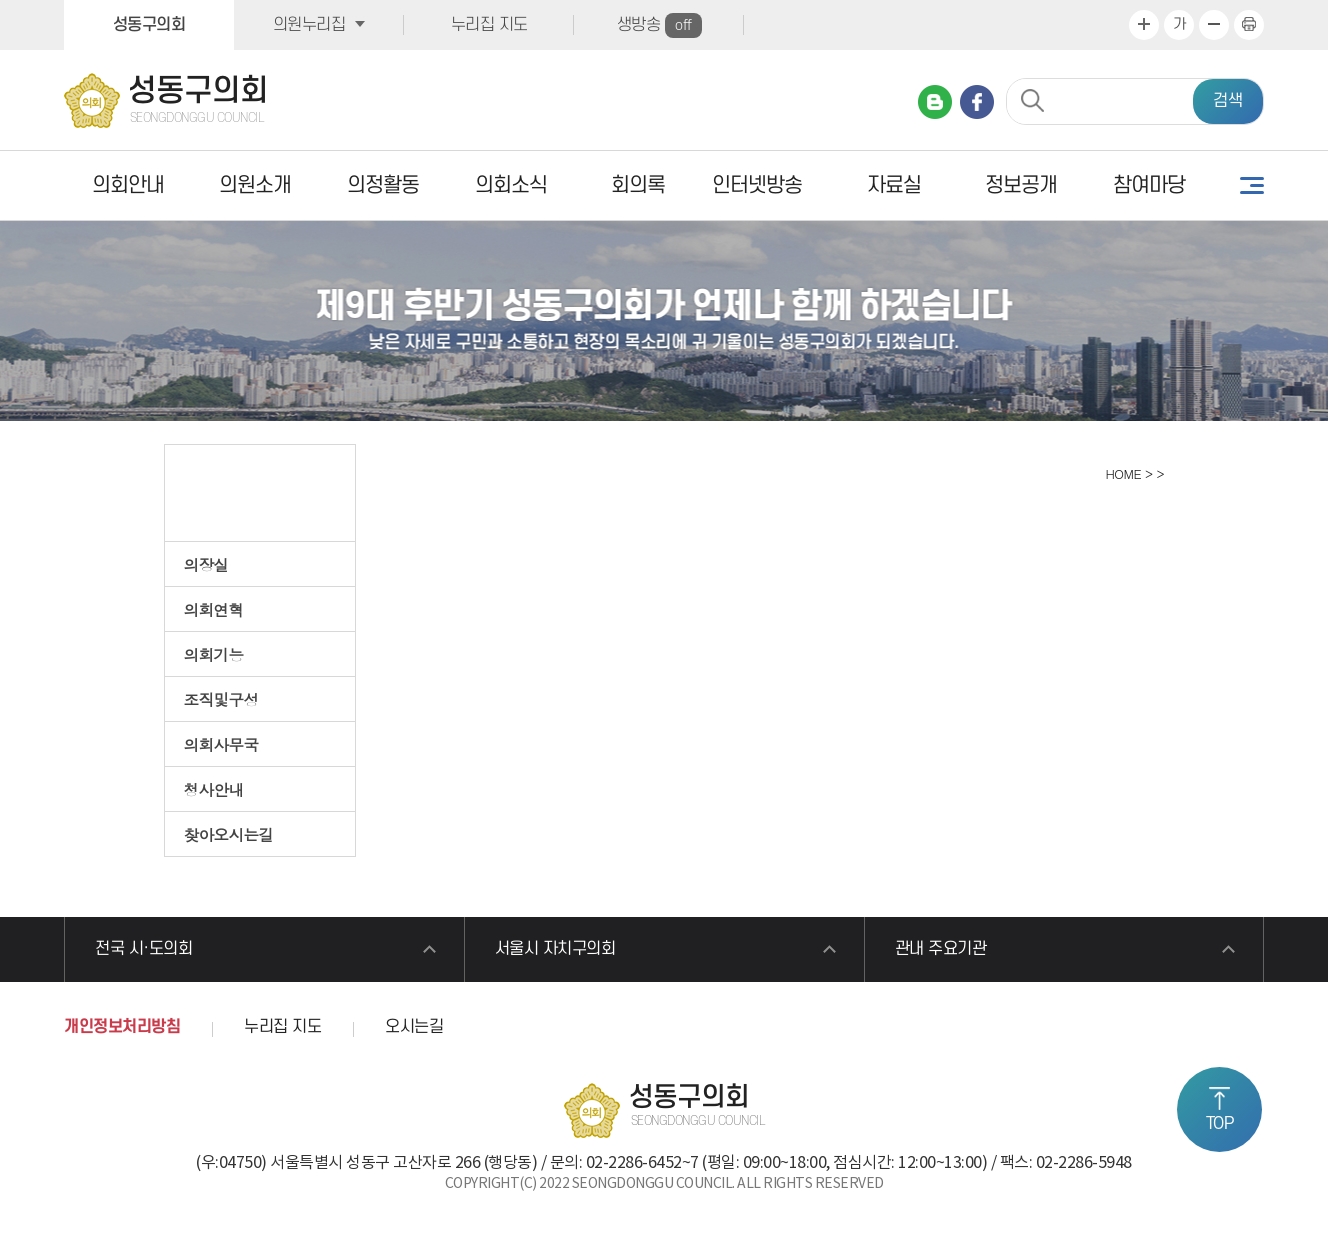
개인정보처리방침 (122, 1027)
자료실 (894, 185)
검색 (1228, 101)
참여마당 (1149, 185)
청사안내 (214, 789)
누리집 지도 (489, 25)
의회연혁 (214, 609)
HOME (1121, 473)
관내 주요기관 (941, 949)
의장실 (206, 564)
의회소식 (511, 185)
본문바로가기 (0, 0)
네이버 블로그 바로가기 (935, 102)
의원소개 (255, 185)
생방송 (659, 25)
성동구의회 (149, 25)
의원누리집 (309, 25)
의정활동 (383, 185)
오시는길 (414, 1027)
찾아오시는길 (229, 834)
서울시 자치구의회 (555, 949)
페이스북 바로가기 (977, 102)
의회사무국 (221, 744)
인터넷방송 (757, 185)
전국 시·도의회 (143, 949)
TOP (1220, 1124)
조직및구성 (221, 699)
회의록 (638, 185)
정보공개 (1021, 185)
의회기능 (214, 654)
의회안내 (128, 185)
